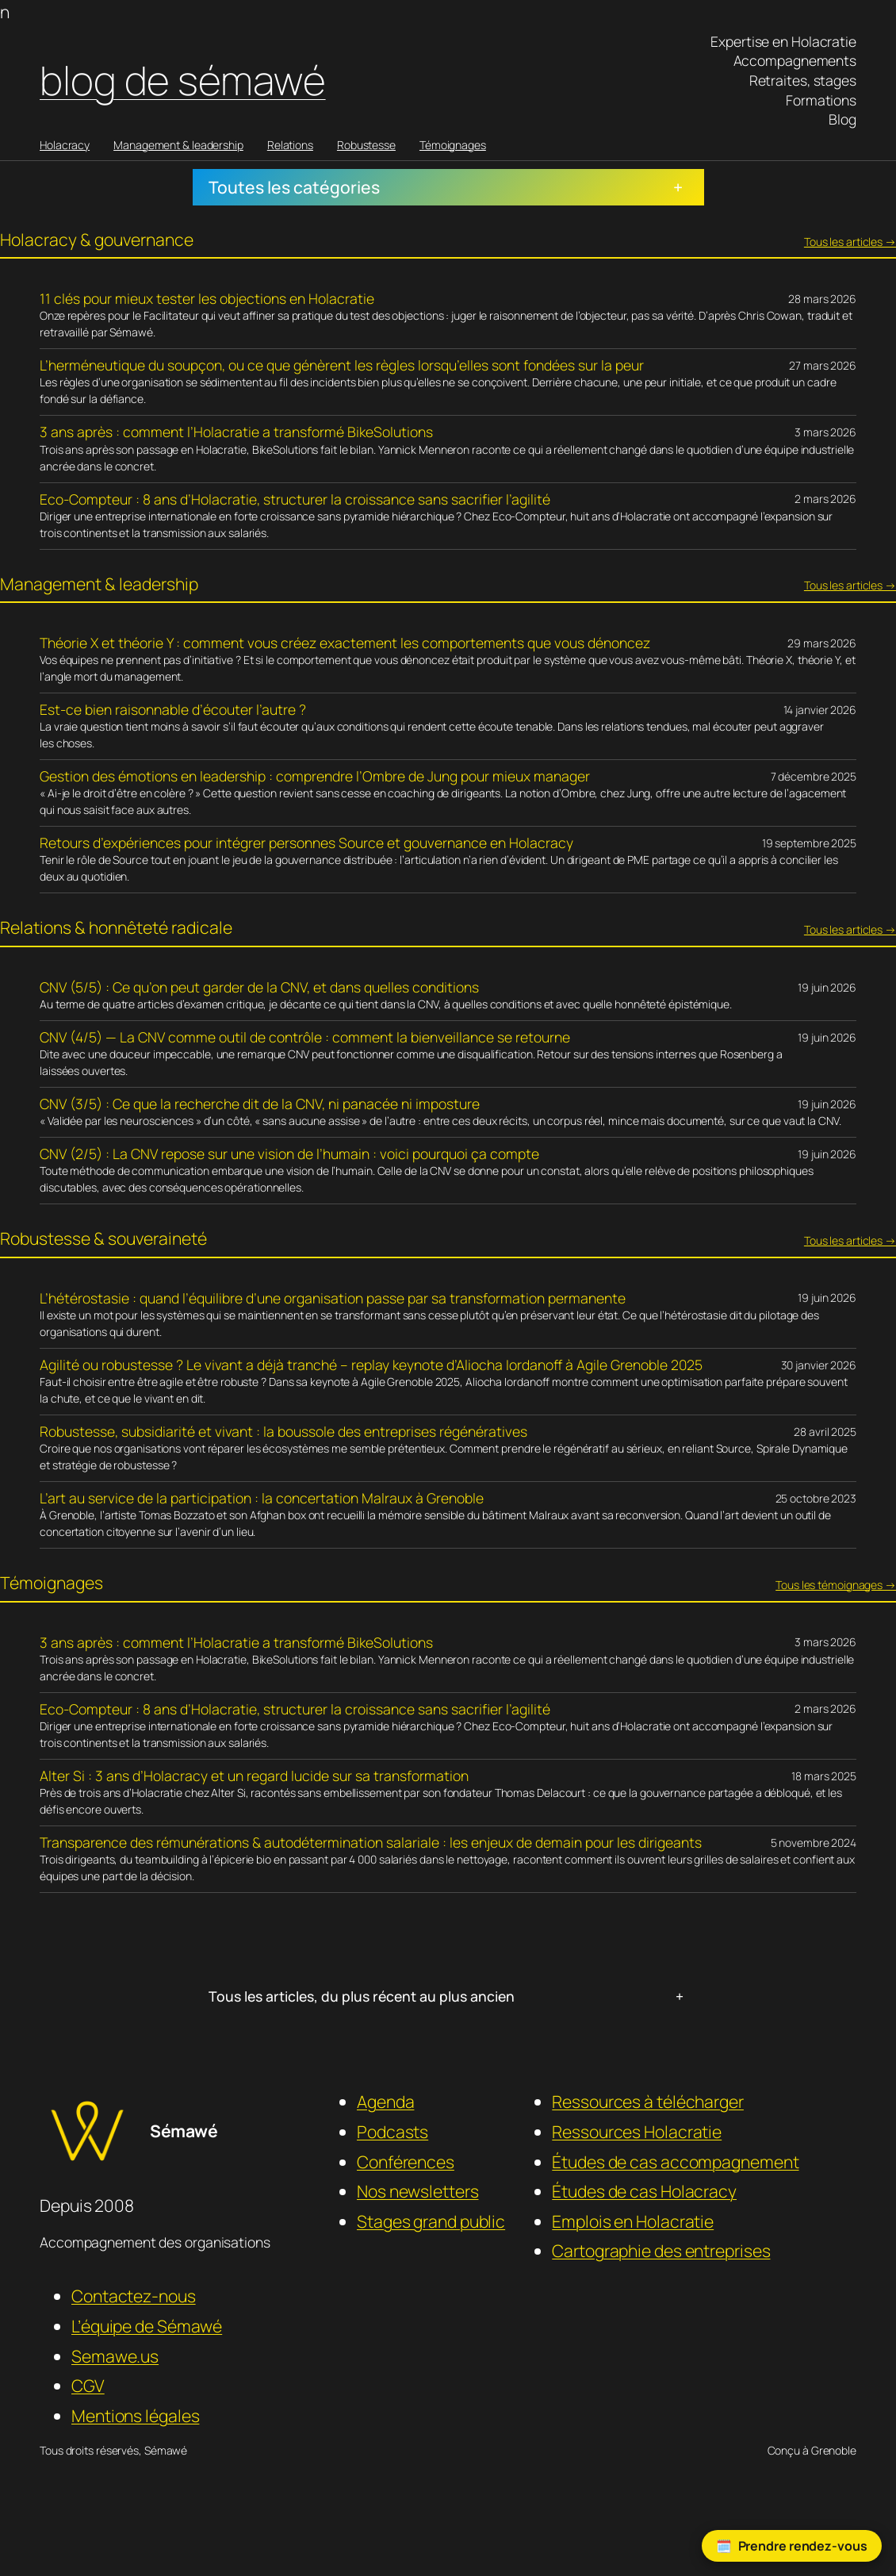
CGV (88, 2385)
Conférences (405, 2161)
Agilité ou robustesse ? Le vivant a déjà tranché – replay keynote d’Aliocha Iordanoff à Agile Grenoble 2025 (371, 1365)
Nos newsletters (418, 2190)
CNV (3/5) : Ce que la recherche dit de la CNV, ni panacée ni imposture (260, 1104)
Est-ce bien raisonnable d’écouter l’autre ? (173, 709)
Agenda (385, 2101)
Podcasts (392, 2131)
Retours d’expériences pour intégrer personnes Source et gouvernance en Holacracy (306, 843)
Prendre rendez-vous (802, 2546)
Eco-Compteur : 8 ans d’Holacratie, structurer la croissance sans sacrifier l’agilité (295, 499)
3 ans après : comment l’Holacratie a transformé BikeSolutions (236, 432)
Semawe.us (115, 2355)
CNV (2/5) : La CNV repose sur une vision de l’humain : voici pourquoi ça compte (289, 1154)
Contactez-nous (133, 2295)
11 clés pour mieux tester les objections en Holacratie (207, 298)
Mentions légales (135, 2415)
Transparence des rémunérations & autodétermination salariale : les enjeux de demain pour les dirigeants (371, 1842)
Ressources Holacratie (637, 2131)
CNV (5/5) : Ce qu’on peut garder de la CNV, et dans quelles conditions (259, 987)
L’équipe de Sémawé (146, 2325)
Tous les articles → (850, 241)
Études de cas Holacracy (644, 2190)
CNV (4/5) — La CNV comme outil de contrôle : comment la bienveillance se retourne (305, 1037)
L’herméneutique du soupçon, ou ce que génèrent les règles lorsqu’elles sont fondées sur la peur (342, 365)
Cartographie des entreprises (661, 2250)
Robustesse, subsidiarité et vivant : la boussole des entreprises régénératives (283, 1431)
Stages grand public (431, 2220)
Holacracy (65, 144)
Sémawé (183, 2130)
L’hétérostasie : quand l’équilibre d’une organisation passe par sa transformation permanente (333, 1298)
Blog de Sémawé (183, 80)
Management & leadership (178, 144)
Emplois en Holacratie (633, 2220)
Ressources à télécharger (648, 2101)
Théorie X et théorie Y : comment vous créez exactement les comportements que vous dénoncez (345, 643)
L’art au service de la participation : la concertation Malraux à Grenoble (262, 1498)
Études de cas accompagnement (675, 2161)
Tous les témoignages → (835, 1584)
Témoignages (452, 144)
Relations (290, 144)
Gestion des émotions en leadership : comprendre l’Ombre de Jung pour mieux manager (315, 776)
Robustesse (366, 144)
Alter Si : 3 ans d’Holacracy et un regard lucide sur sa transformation (254, 1776)
